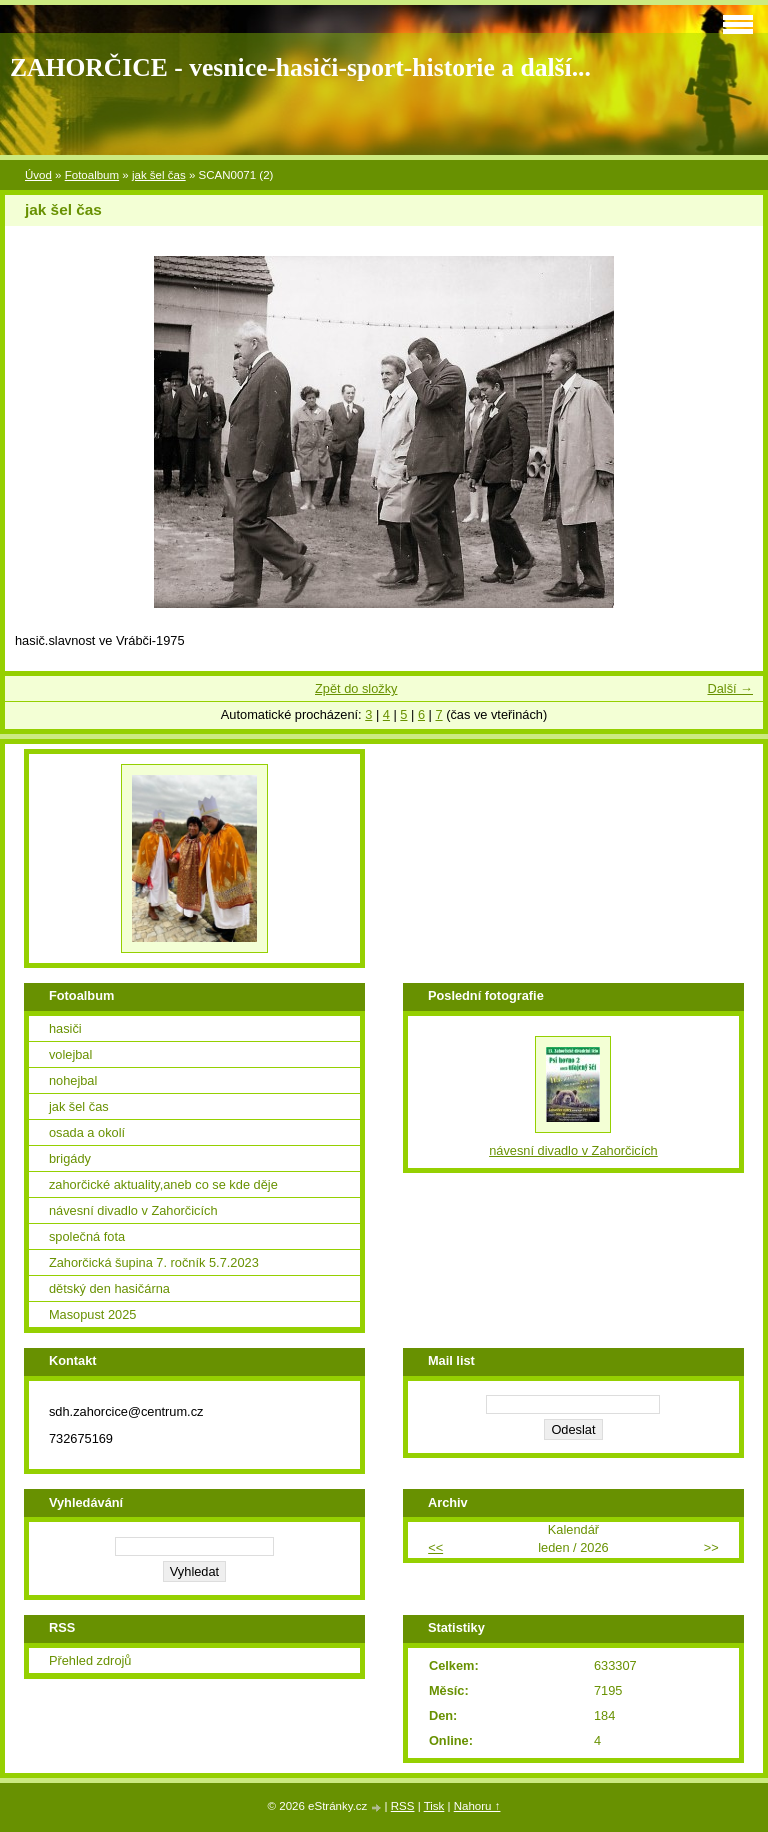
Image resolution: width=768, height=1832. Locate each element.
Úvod (38, 175)
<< (435, 1547)
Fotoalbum (92, 175)
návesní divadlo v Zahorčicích (133, 1210)
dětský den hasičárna (109, 1288)
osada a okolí (87, 1132)
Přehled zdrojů (90, 1660)
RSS (403, 1806)
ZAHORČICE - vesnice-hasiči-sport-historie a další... (300, 67)
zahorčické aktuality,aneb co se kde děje (163, 1184)
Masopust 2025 (93, 1314)
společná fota (87, 1236)
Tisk (434, 1806)
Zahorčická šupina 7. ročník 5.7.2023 (154, 1262)
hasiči (65, 1028)
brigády (70, 1158)
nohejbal (73, 1080)
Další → (730, 688)
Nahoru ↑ (477, 1806)
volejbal (70, 1054)
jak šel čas (159, 175)
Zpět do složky (356, 688)
